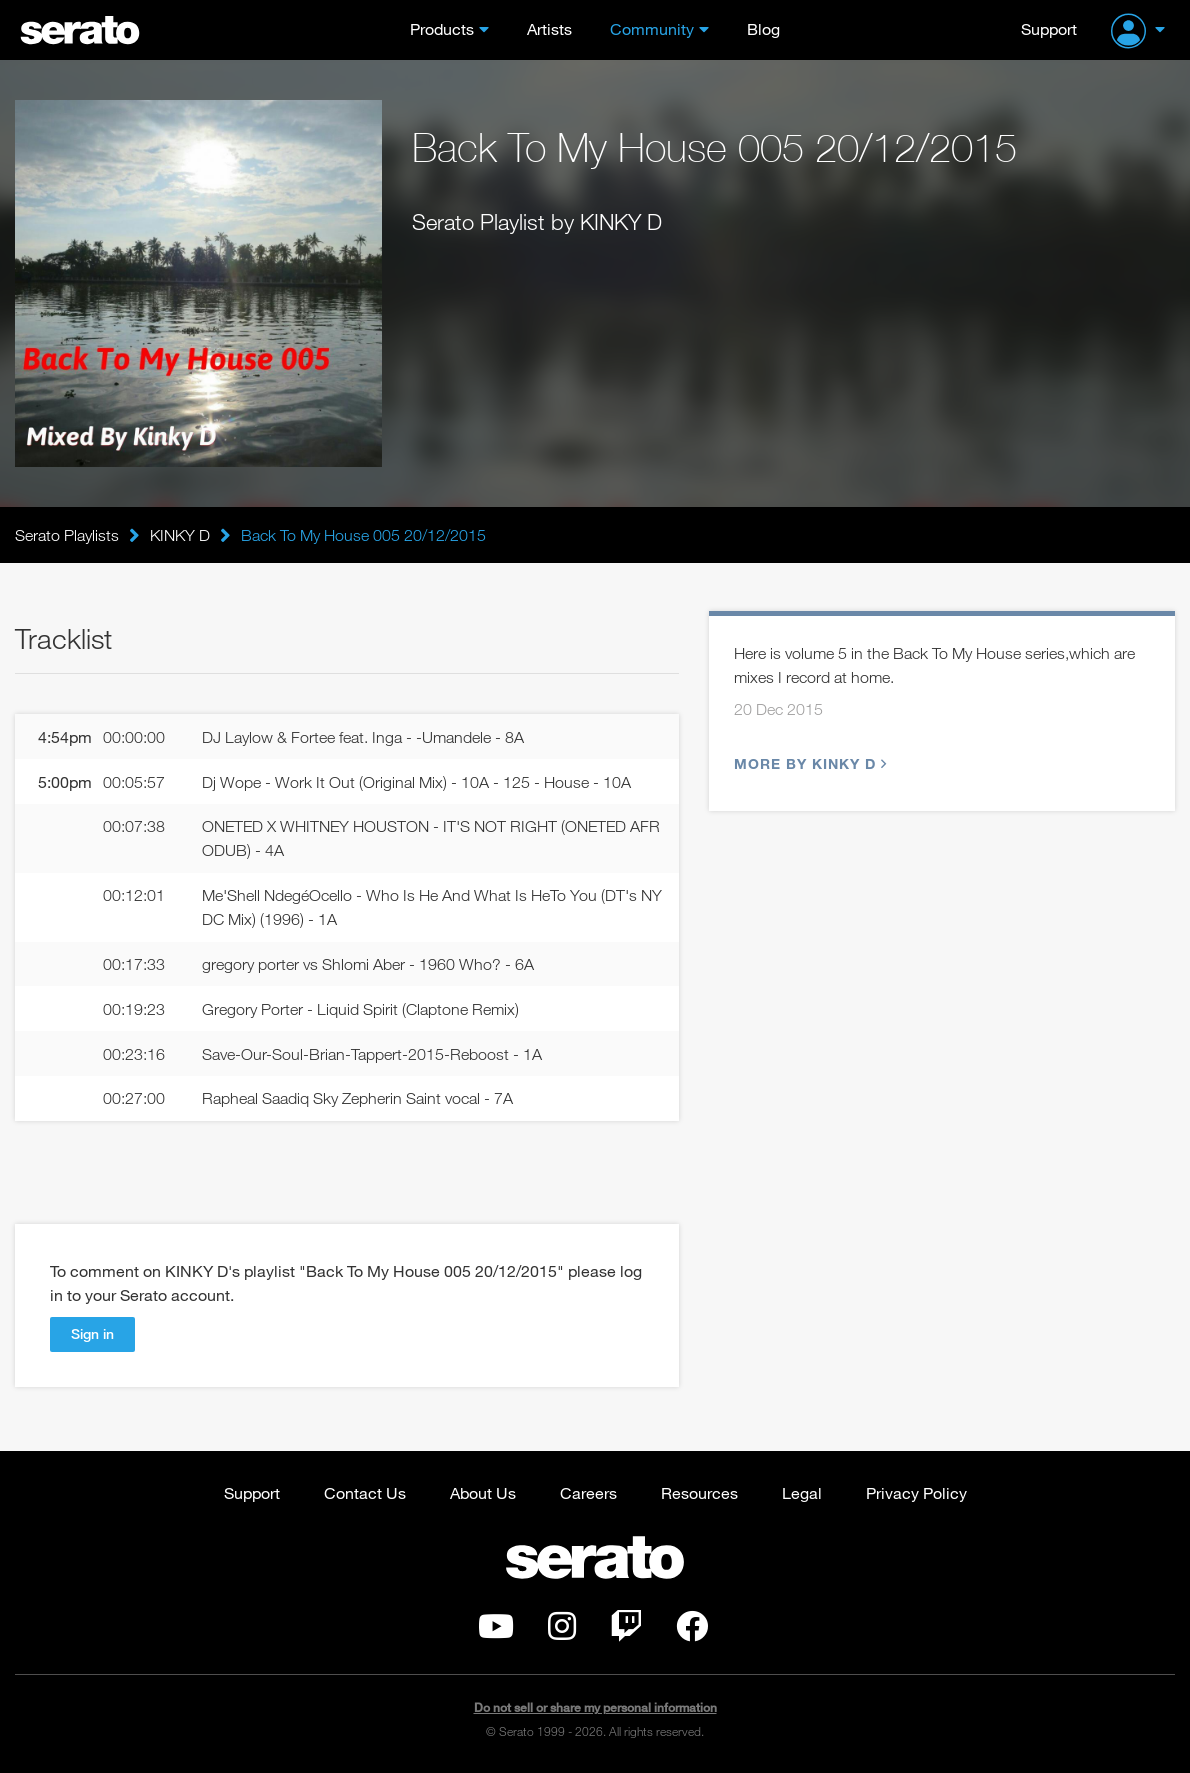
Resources (699, 1492)
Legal (802, 1492)
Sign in (92, 1333)
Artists (549, 28)
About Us (483, 1492)
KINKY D (180, 535)
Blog (763, 28)
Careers (588, 1492)
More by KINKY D (808, 763)
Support (1049, 28)
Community (652, 28)
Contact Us (365, 1492)
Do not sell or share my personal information (595, 1707)
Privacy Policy (916, 1492)
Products (442, 28)
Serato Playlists (67, 535)
